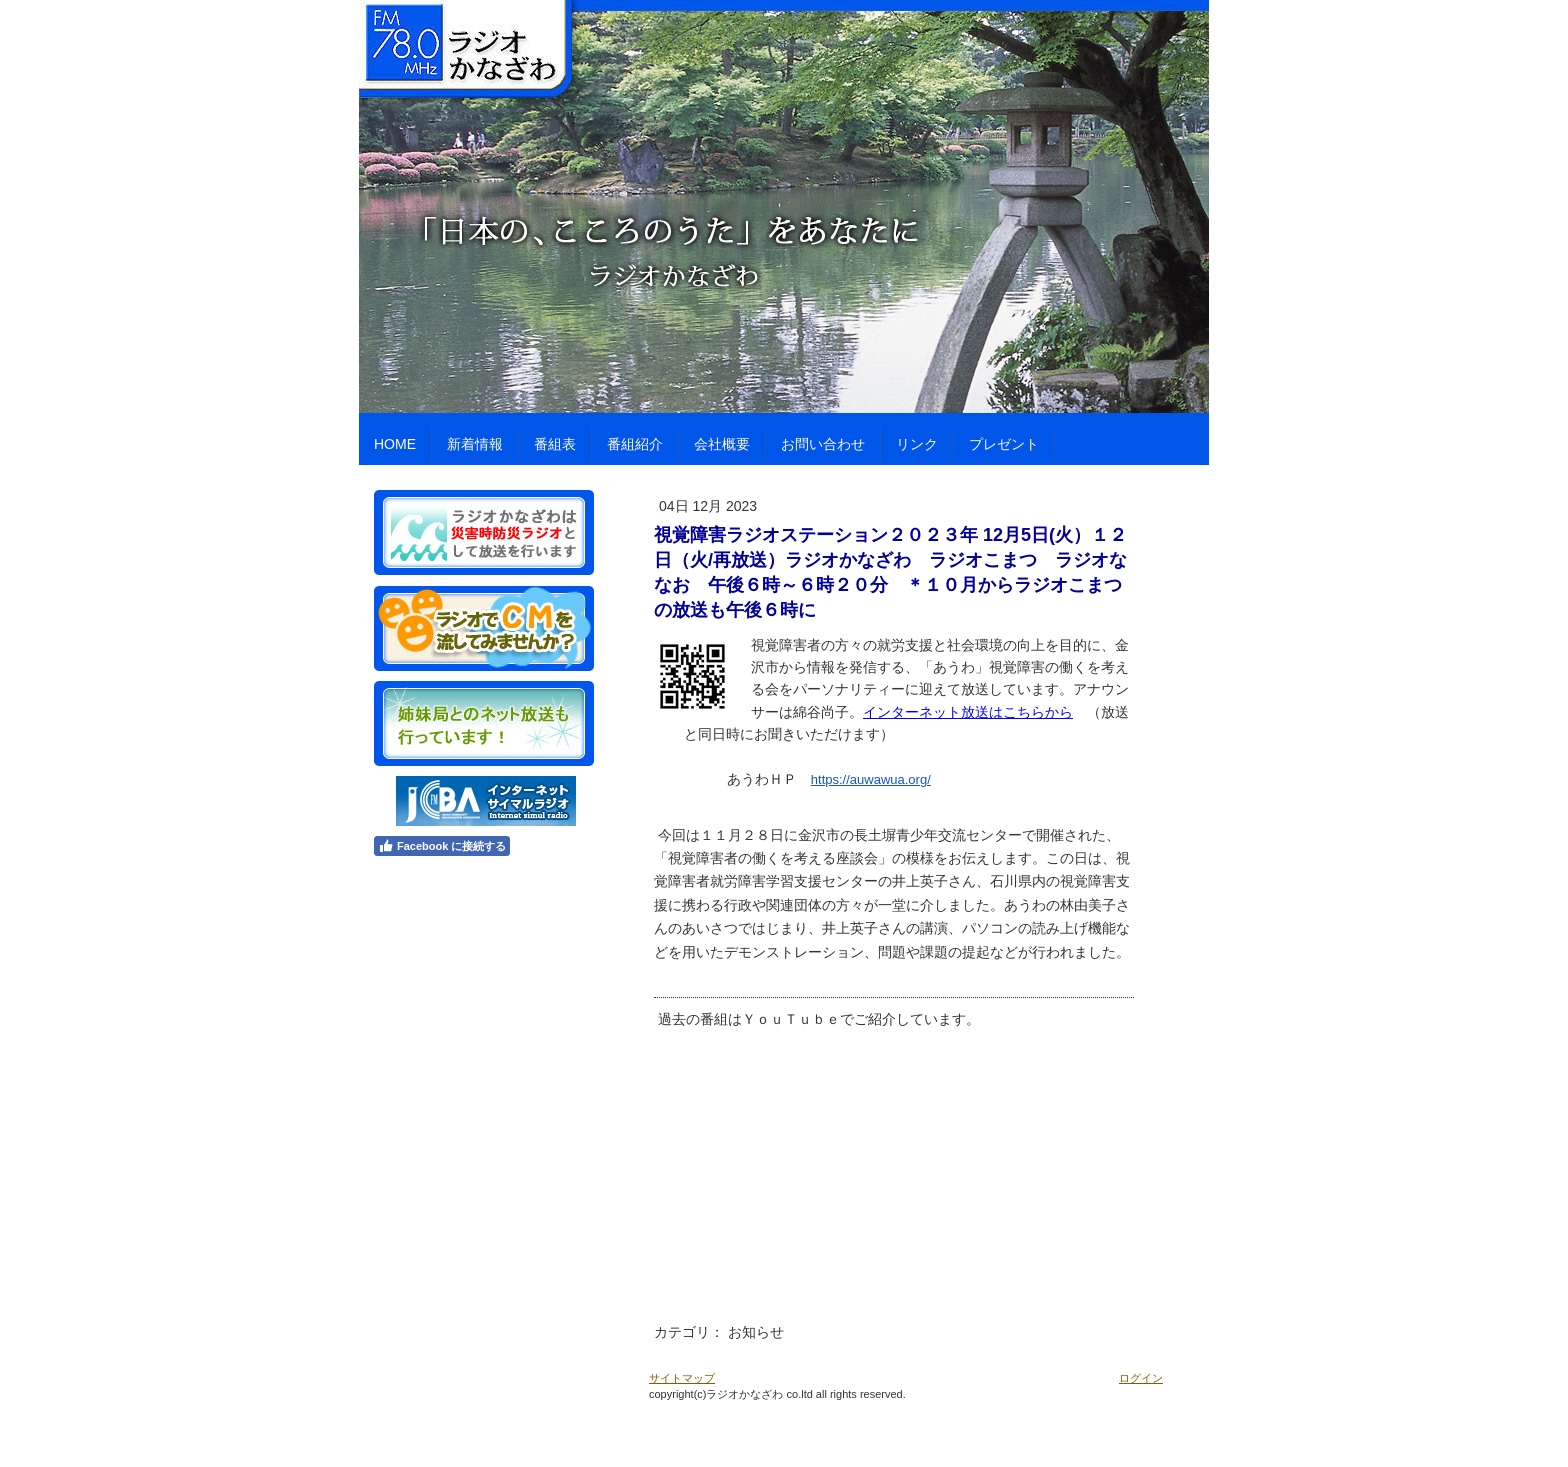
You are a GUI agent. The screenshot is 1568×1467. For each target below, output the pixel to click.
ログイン (1141, 1378)
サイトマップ (682, 1378)
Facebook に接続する (442, 846)
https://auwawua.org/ (871, 779)
